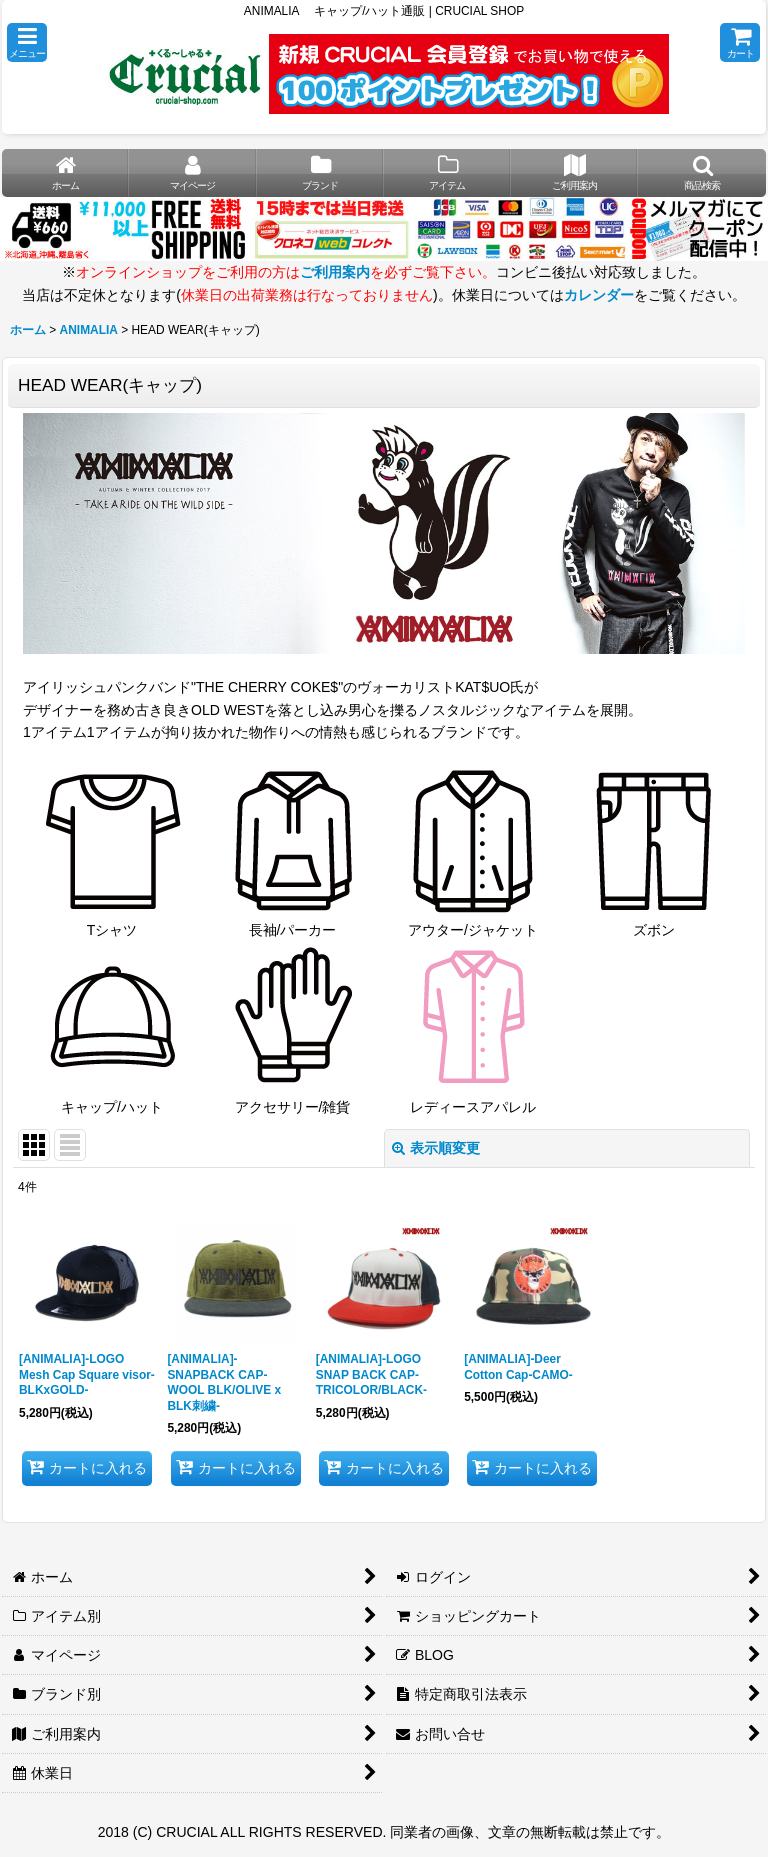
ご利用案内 (335, 272)
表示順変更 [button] (436, 1148)
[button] (27, 42)
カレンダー (599, 295)
